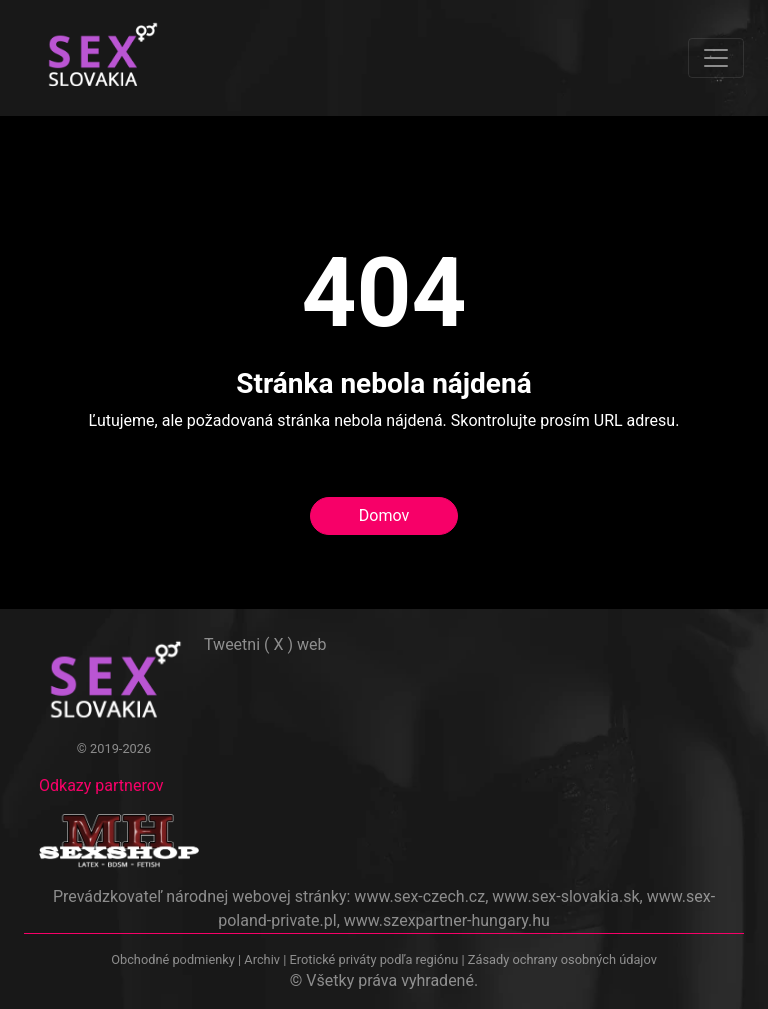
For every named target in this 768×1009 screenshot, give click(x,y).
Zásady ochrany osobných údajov (562, 959)
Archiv (262, 959)
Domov (384, 515)
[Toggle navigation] (716, 58)
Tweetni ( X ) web (265, 644)
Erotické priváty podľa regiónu (373, 959)
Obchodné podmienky (174, 959)
